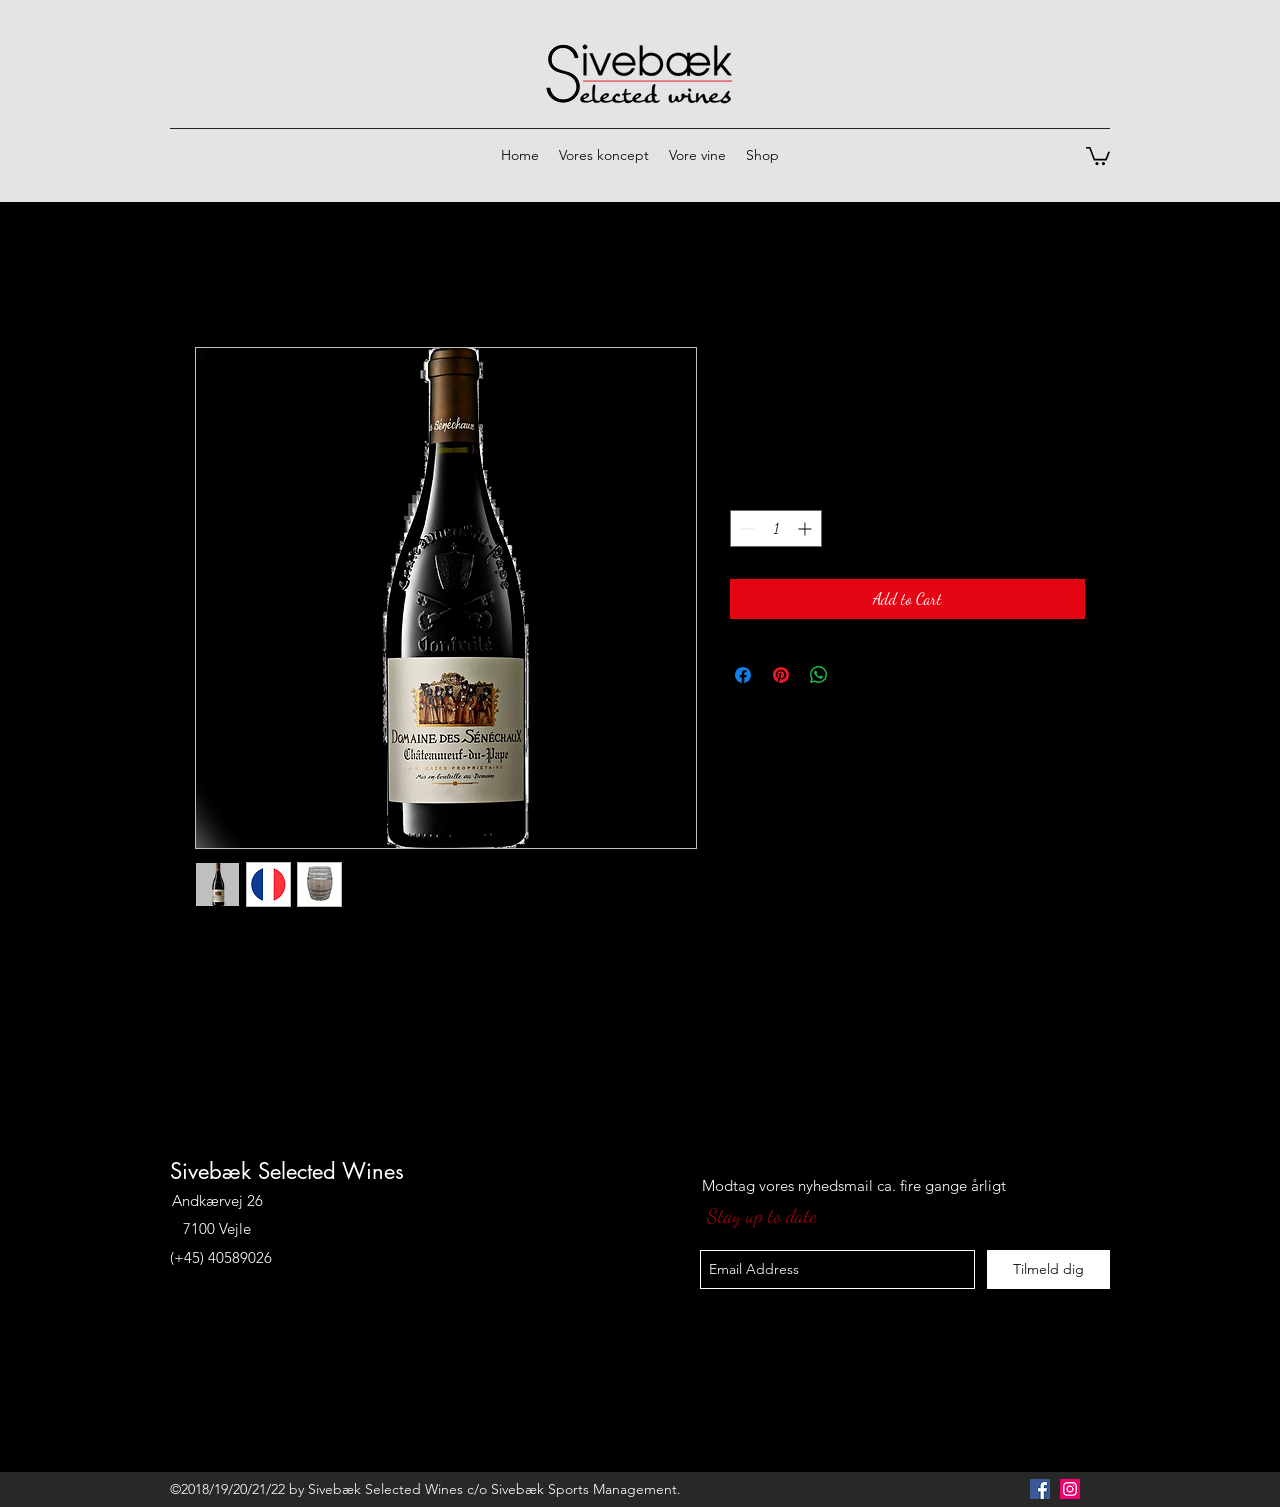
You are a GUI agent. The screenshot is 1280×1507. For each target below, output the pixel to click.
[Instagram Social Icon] (1070, 1489)
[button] (1098, 155)
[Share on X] (857, 675)
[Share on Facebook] (743, 675)
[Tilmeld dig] (1048, 1269)
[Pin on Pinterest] (781, 675)
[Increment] (806, 528)
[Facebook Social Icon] (1040, 1489)
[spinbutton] (776, 528)
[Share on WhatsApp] (819, 675)
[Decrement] (745, 528)
